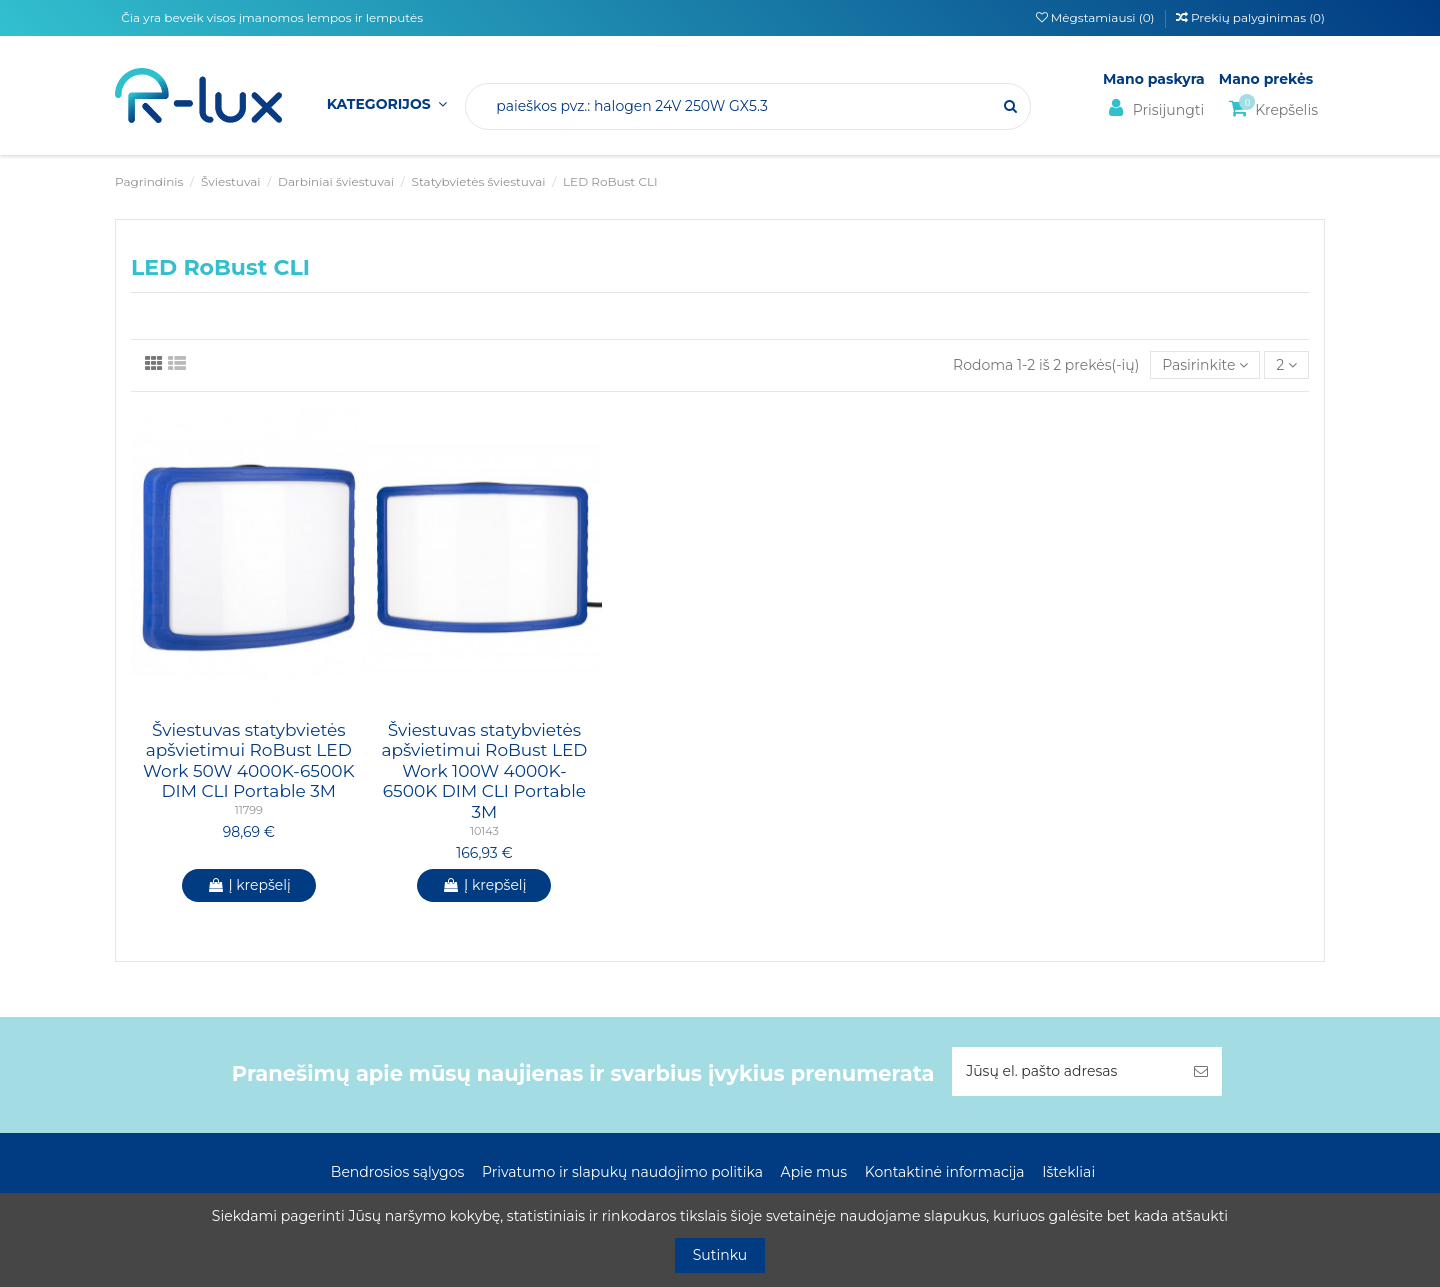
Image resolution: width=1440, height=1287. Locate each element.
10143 (484, 831)
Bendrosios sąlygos (397, 1172)
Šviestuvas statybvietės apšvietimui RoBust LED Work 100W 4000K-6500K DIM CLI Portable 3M (484, 771)
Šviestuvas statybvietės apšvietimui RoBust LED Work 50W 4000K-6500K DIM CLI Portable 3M (248, 760)
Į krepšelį (249, 885)
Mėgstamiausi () (1097, 17)
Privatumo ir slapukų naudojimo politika (622, 1172)
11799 (249, 810)
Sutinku (720, 1255)
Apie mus (814, 1172)
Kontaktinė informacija (945, 1172)
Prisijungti (1153, 108)
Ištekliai (1068, 1172)
